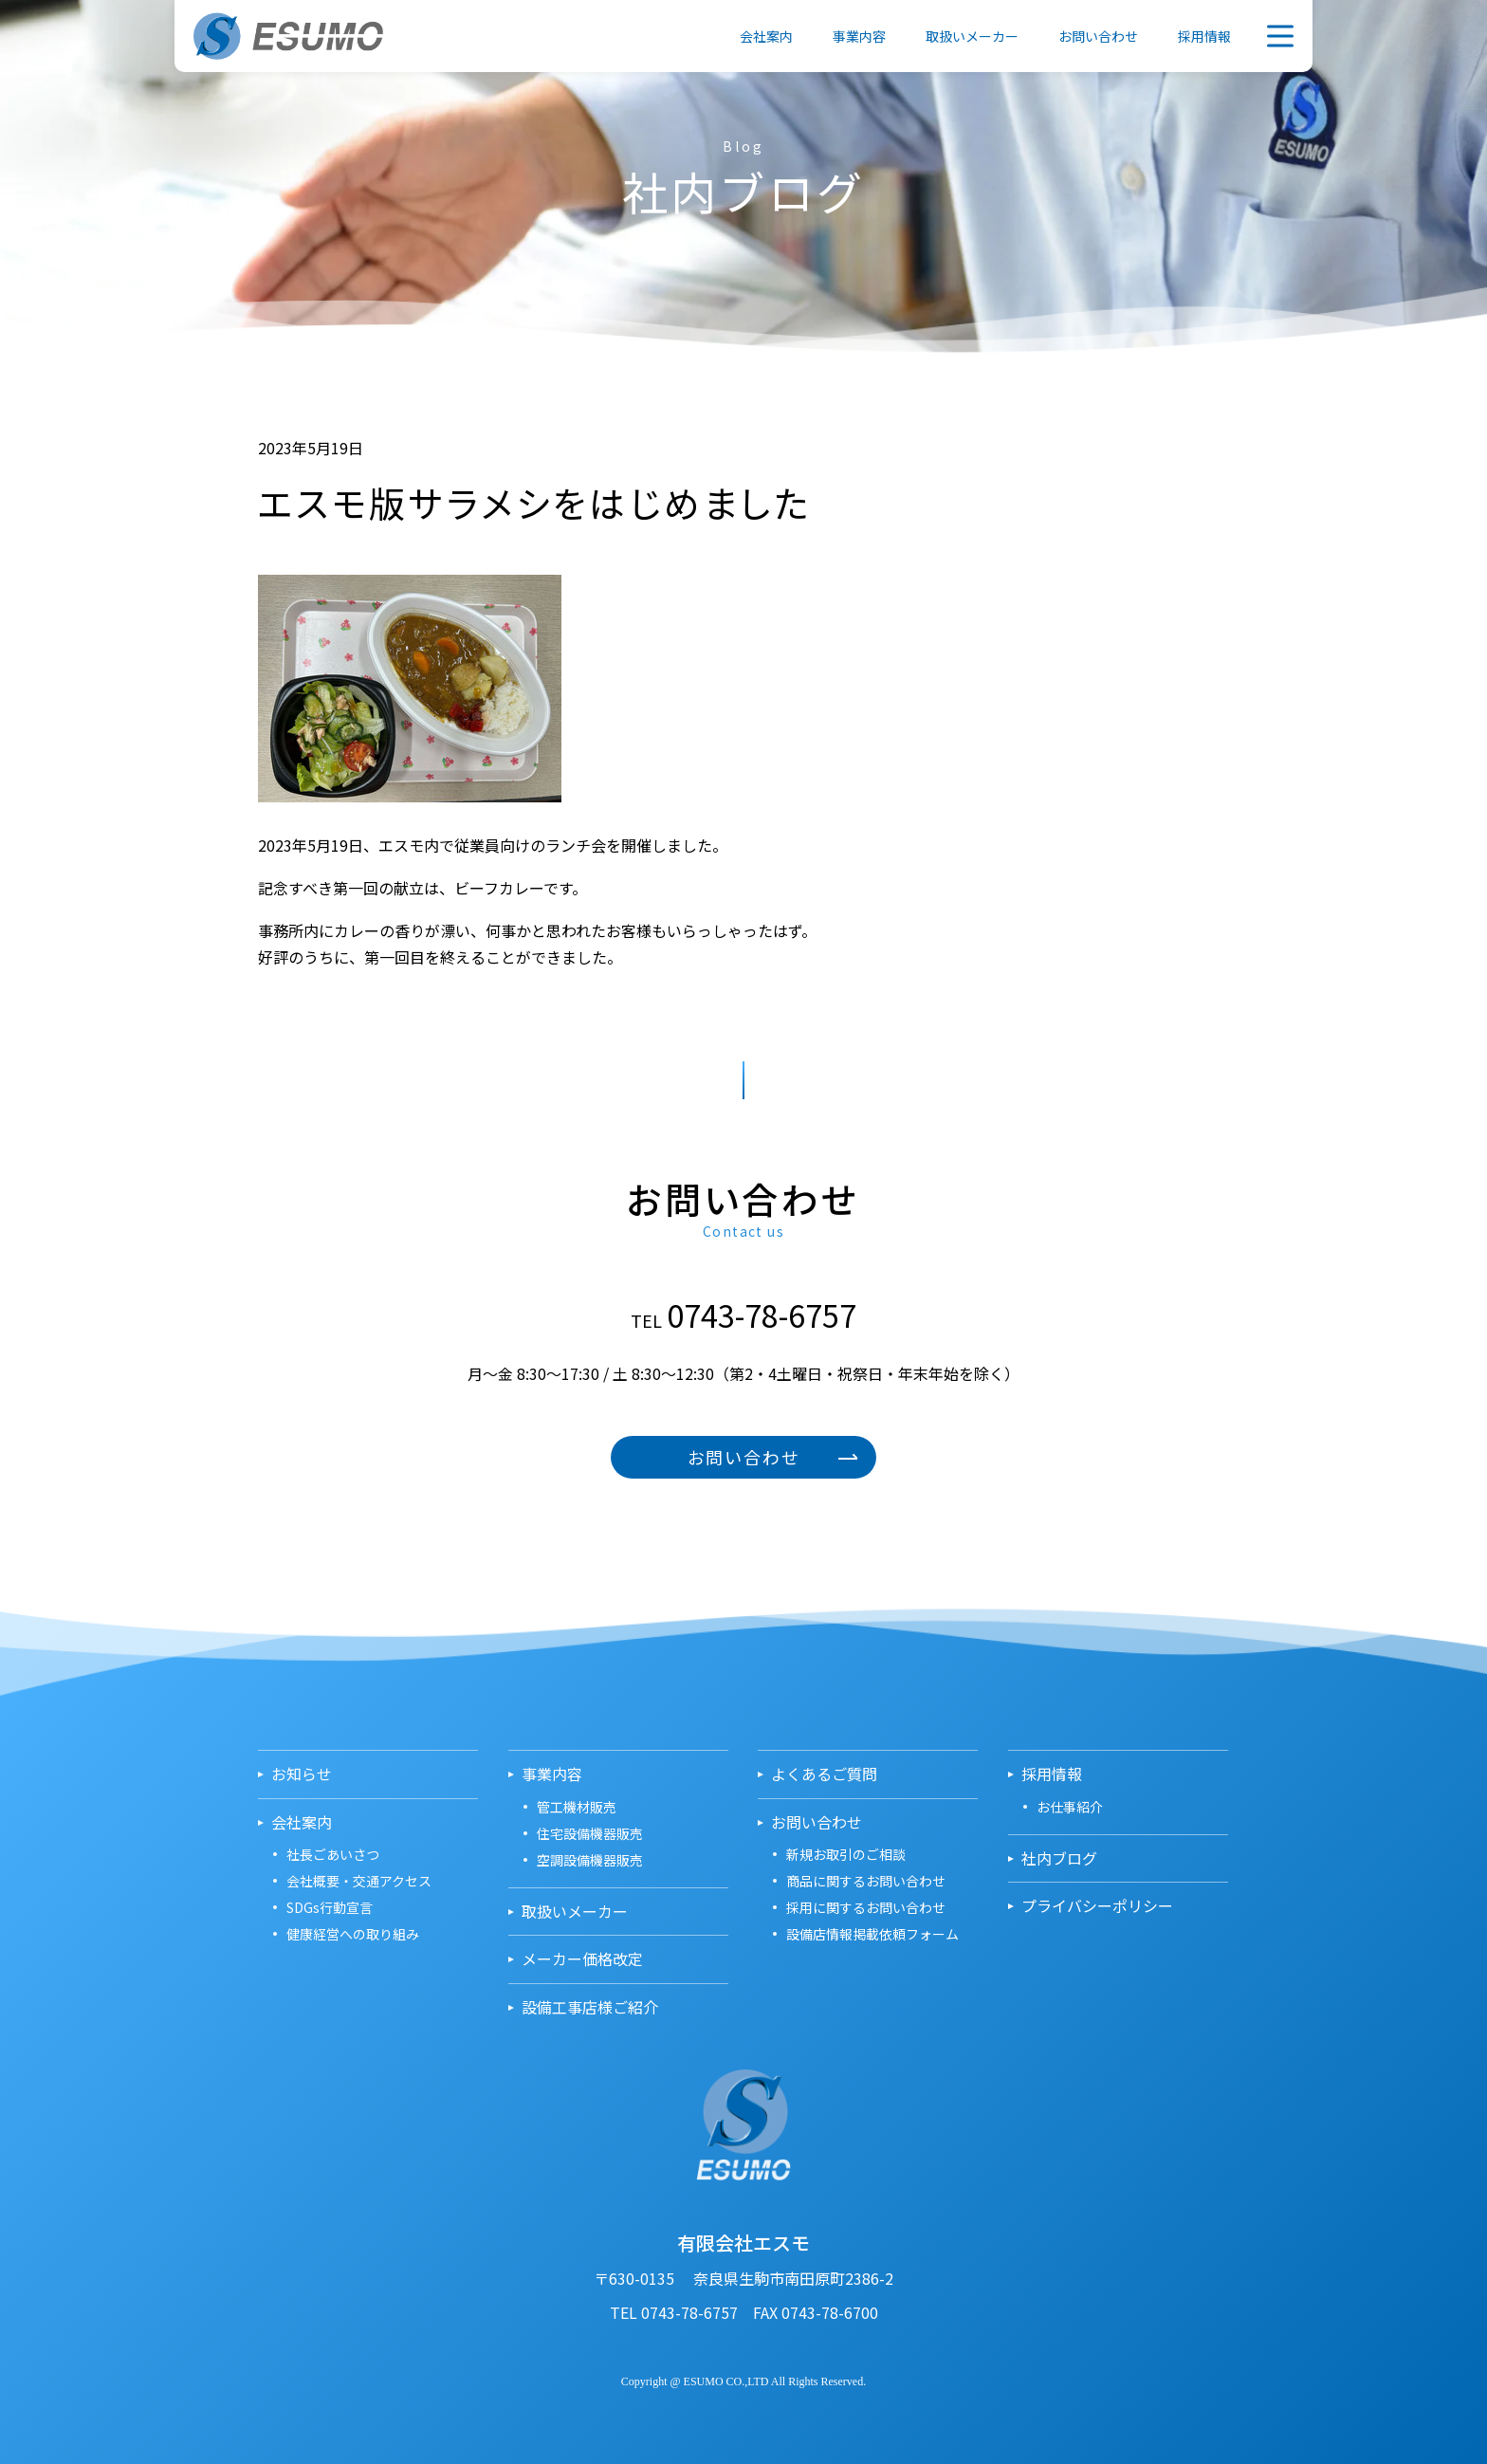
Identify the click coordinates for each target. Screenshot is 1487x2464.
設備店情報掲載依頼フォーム (872, 1933)
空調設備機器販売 (590, 1859)
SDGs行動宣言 (329, 1907)
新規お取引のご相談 (846, 1854)
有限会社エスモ (288, 36)
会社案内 (766, 36)
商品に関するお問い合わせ (865, 1880)
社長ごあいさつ (332, 1854)
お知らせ (301, 1774)
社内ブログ (1059, 1858)
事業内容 (859, 36)
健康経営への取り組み (352, 1933)
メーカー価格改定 (582, 1959)
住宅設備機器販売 (590, 1833)
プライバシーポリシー (1097, 1906)
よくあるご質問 (824, 1774)
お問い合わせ (1098, 36)
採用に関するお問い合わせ (865, 1907)
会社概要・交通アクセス (358, 1880)
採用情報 (1204, 36)
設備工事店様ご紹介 (590, 2007)
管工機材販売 (576, 1806)
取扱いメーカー (972, 36)
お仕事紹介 (1070, 1806)
